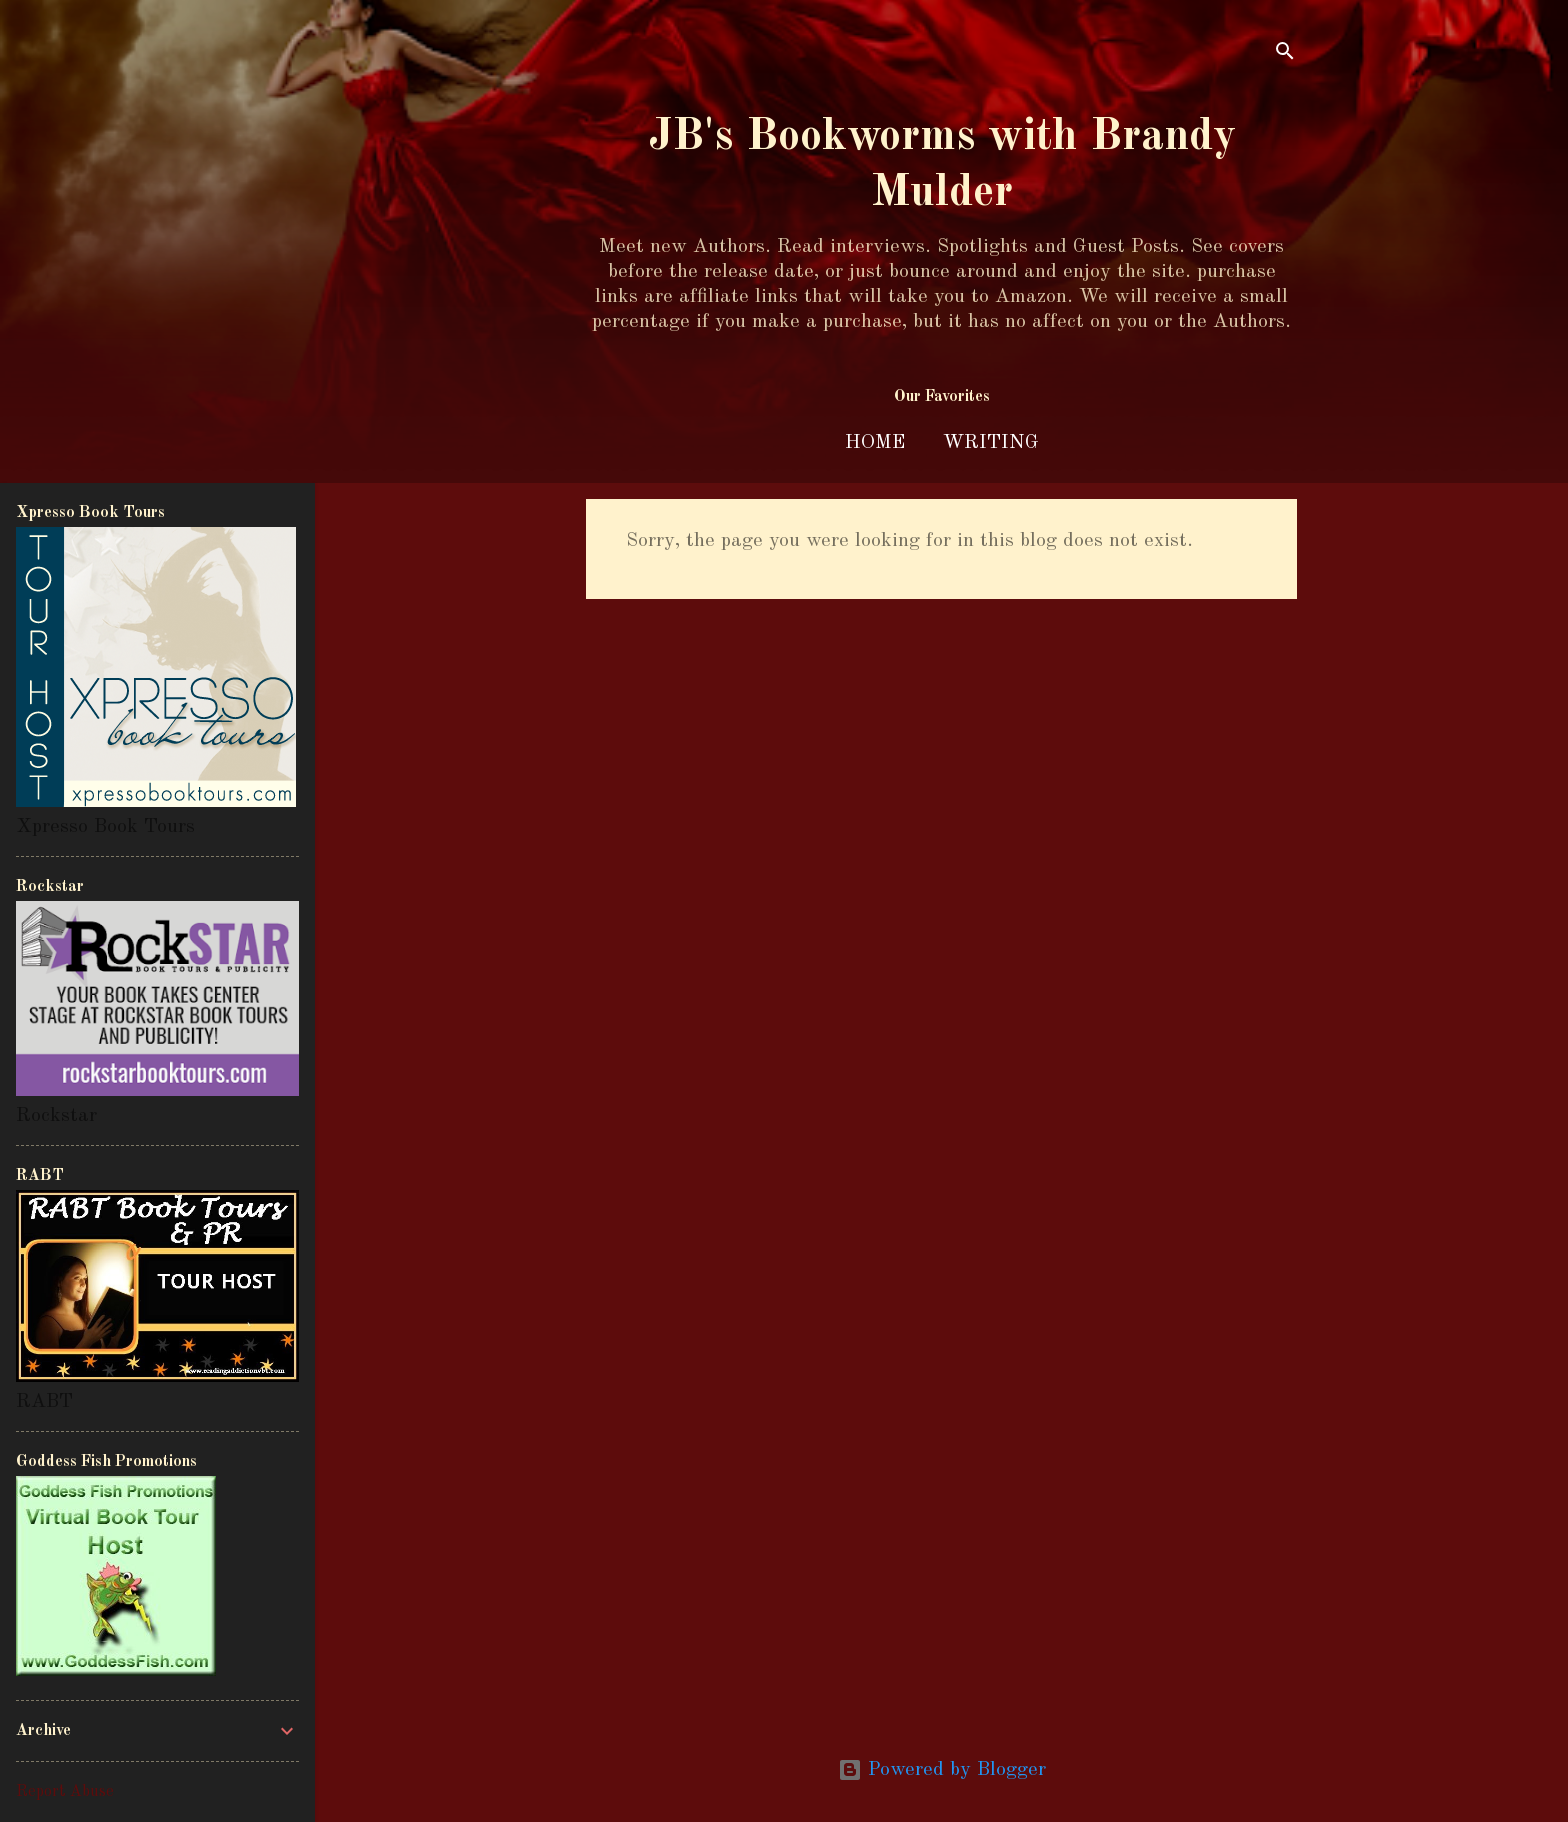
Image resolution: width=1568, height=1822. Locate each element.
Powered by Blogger (942, 1770)
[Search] (1285, 54)
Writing (991, 443)
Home (875, 443)
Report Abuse (65, 1792)
